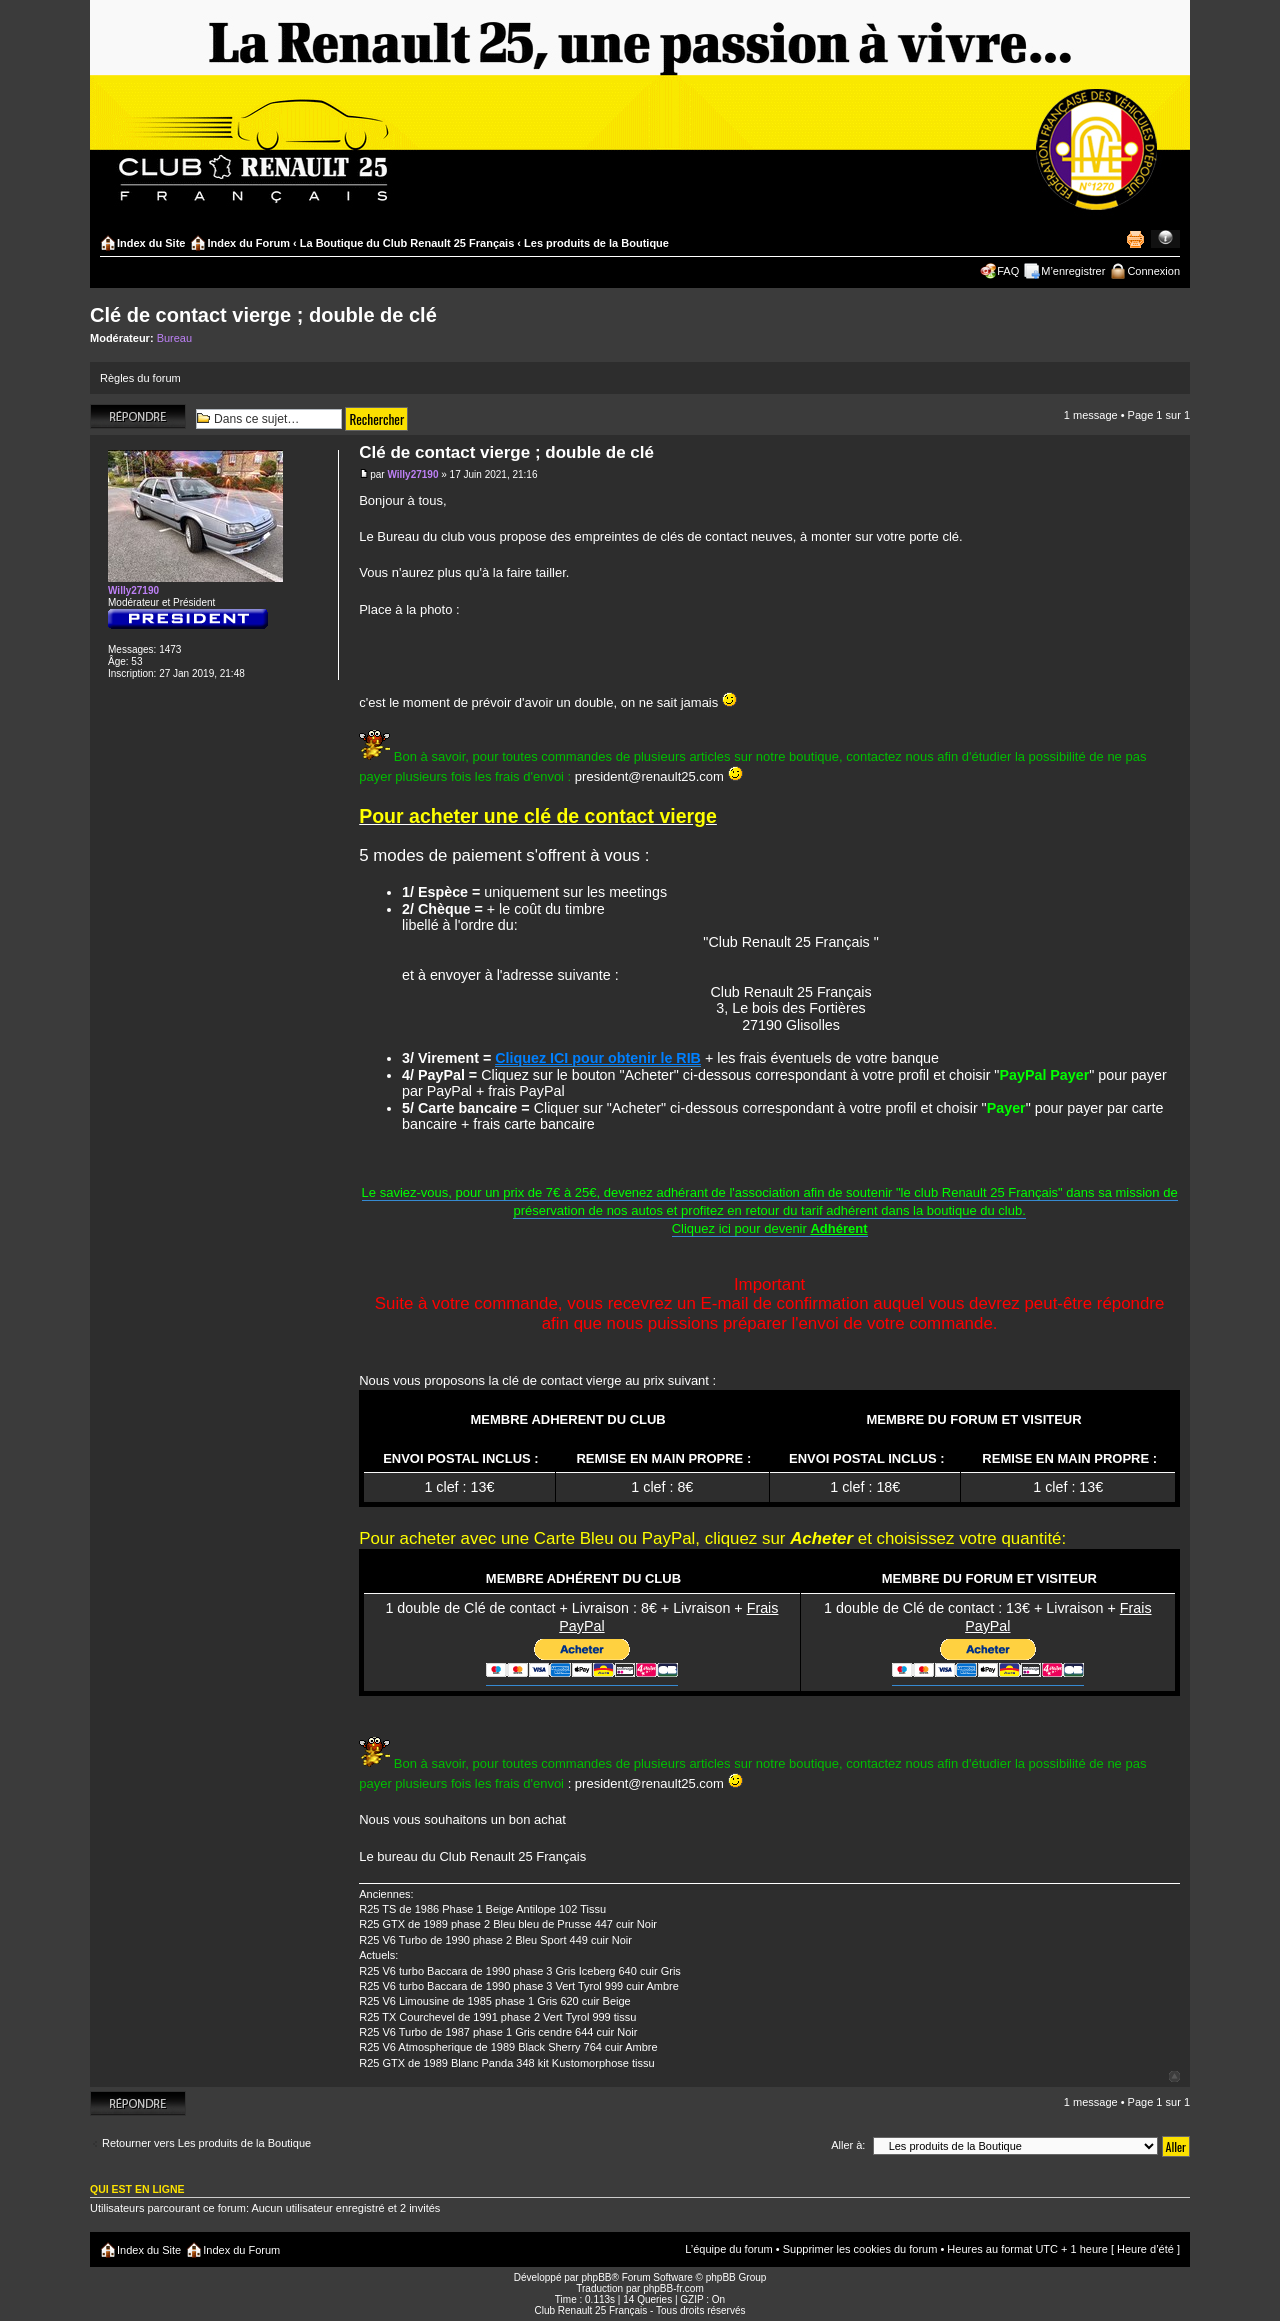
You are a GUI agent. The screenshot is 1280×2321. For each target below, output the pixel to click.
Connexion (1153, 271)
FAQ (1008, 271)
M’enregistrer (1073, 271)
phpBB (596, 2277)
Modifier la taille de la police (1165, 239)
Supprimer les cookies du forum (860, 2249)
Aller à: (848, 2145)
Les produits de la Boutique (596, 243)
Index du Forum (248, 243)
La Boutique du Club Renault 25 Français (407, 243)
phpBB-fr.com (673, 2288)
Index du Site (151, 243)
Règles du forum (140, 378)
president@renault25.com (649, 776)
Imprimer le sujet (1135, 239)
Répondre (138, 416)
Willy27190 (412, 474)
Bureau (174, 338)
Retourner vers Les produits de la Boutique (206, 2143)
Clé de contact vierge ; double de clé (263, 315)
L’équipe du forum (728, 2249)
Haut (1174, 2076)
